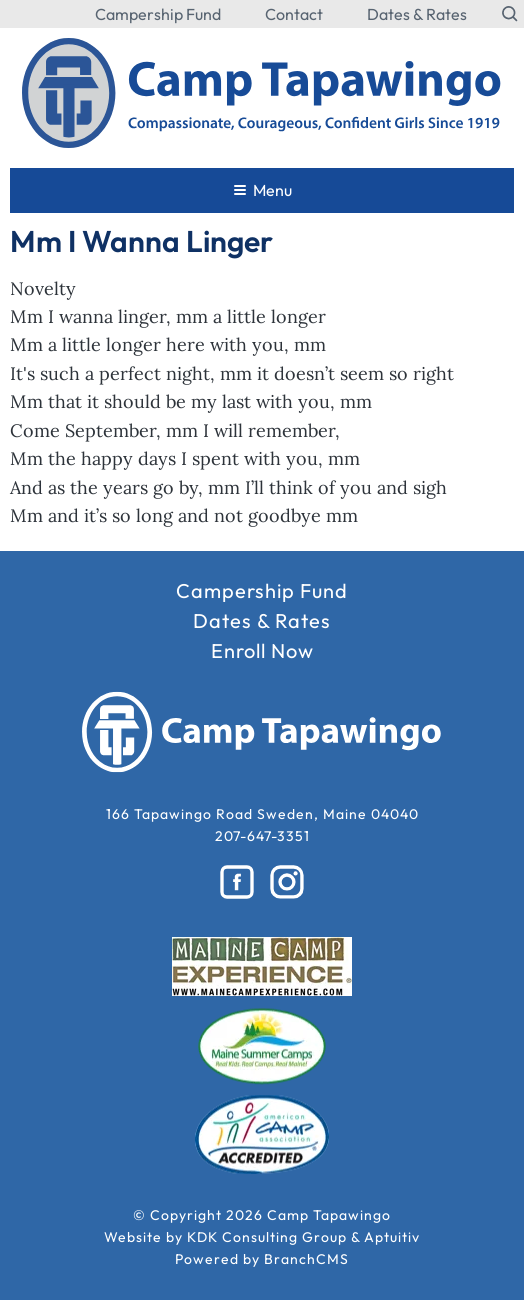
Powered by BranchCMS (262, 1259)
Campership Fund (158, 14)
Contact (294, 14)
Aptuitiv (392, 1237)
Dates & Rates (417, 14)
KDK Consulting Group (267, 1237)
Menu (263, 190)
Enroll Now (262, 651)
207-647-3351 (262, 836)
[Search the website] (510, 14)
